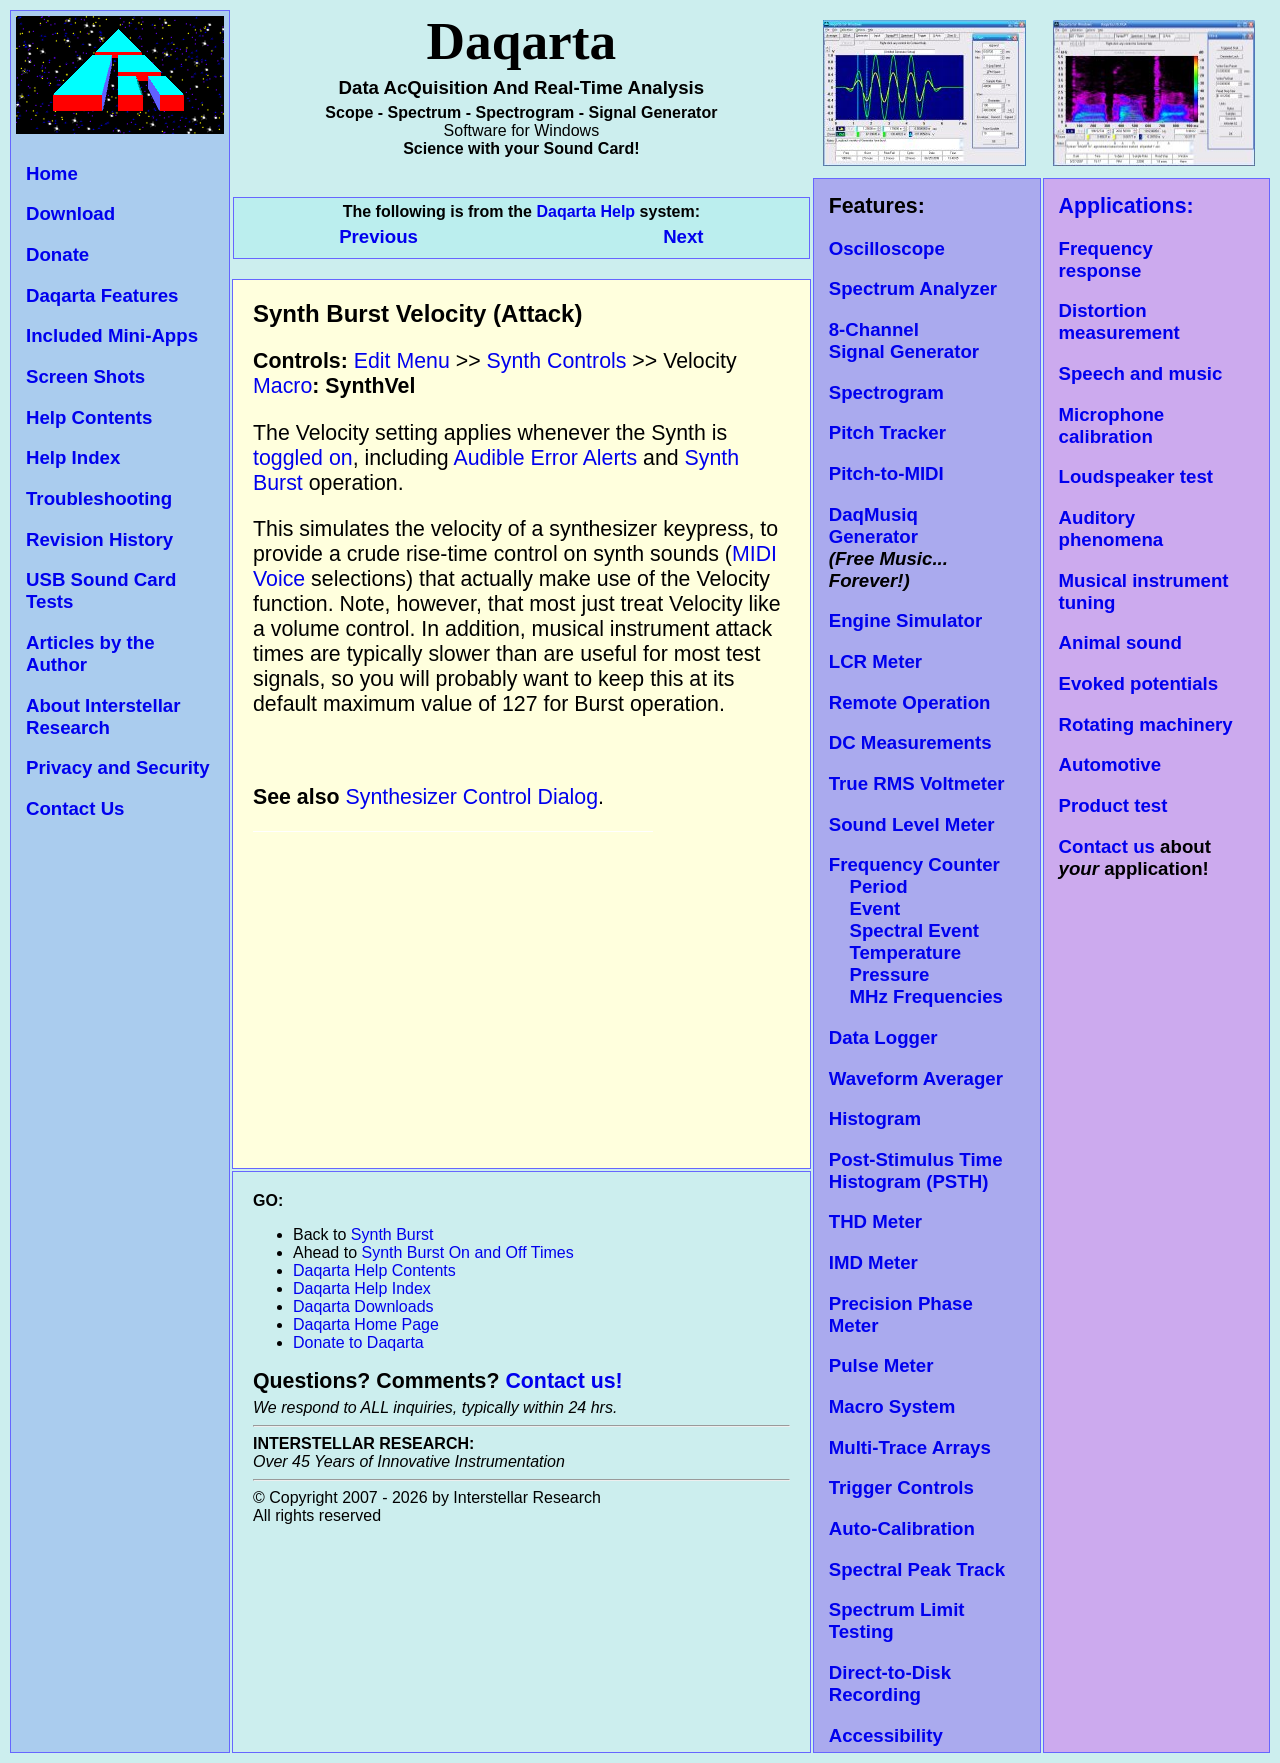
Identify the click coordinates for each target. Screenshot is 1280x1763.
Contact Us (75, 808)
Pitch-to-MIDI (886, 473)
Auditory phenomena (1111, 528)
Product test (1113, 805)
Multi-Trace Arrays (910, 1447)
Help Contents (89, 417)
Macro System (892, 1406)
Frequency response (1106, 259)
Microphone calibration (1112, 425)
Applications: (1126, 206)
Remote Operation (910, 702)
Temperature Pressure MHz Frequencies (916, 974)
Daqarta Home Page (366, 1324)
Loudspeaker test (1136, 476)
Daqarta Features (102, 295)
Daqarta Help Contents (374, 1270)
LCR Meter (875, 661)
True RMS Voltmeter (917, 783)
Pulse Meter (881, 1365)
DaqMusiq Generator (873, 525)
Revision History (99, 539)
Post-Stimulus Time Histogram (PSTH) (916, 1170)
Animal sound (1120, 642)
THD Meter (875, 1221)
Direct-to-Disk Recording (890, 1683)
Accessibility (886, 1735)
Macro (282, 386)
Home (52, 173)
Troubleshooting (99, 498)
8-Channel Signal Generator (904, 340)
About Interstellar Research (103, 716)
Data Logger (883, 1037)
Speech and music (1141, 373)
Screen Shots (85, 376)
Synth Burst (392, 1234)
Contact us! (563, 1381)
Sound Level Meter (912, 824)
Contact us (1107, 846)
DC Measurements (910, 742)
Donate (57, 254)
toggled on (303, 458)
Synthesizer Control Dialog (472, 797)
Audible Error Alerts (545, 458)
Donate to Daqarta (358, 1342)
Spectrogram (886, 392)
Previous (381, 236)
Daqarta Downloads (363, 1306)
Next (683, 236)
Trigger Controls (901, 1487)
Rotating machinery (1146, 724)
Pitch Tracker (887, 432)
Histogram (875, 1118)
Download (70, 213)
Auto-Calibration (902, 1528)
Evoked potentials (1139, 683)
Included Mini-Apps (112, 335)
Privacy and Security (118, 767)
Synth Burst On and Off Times (468, 1252)
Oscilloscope (887, 248)
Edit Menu (402, 361)
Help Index (73, 457)
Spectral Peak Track (917, 1569)
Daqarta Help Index (362, 1288)
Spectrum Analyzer (913, 288)
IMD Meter (873, 1262)
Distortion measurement (1119, 321)
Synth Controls (557, 361)
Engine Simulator (905, 620)
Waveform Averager (916, 1078)
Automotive (1110, 764)
